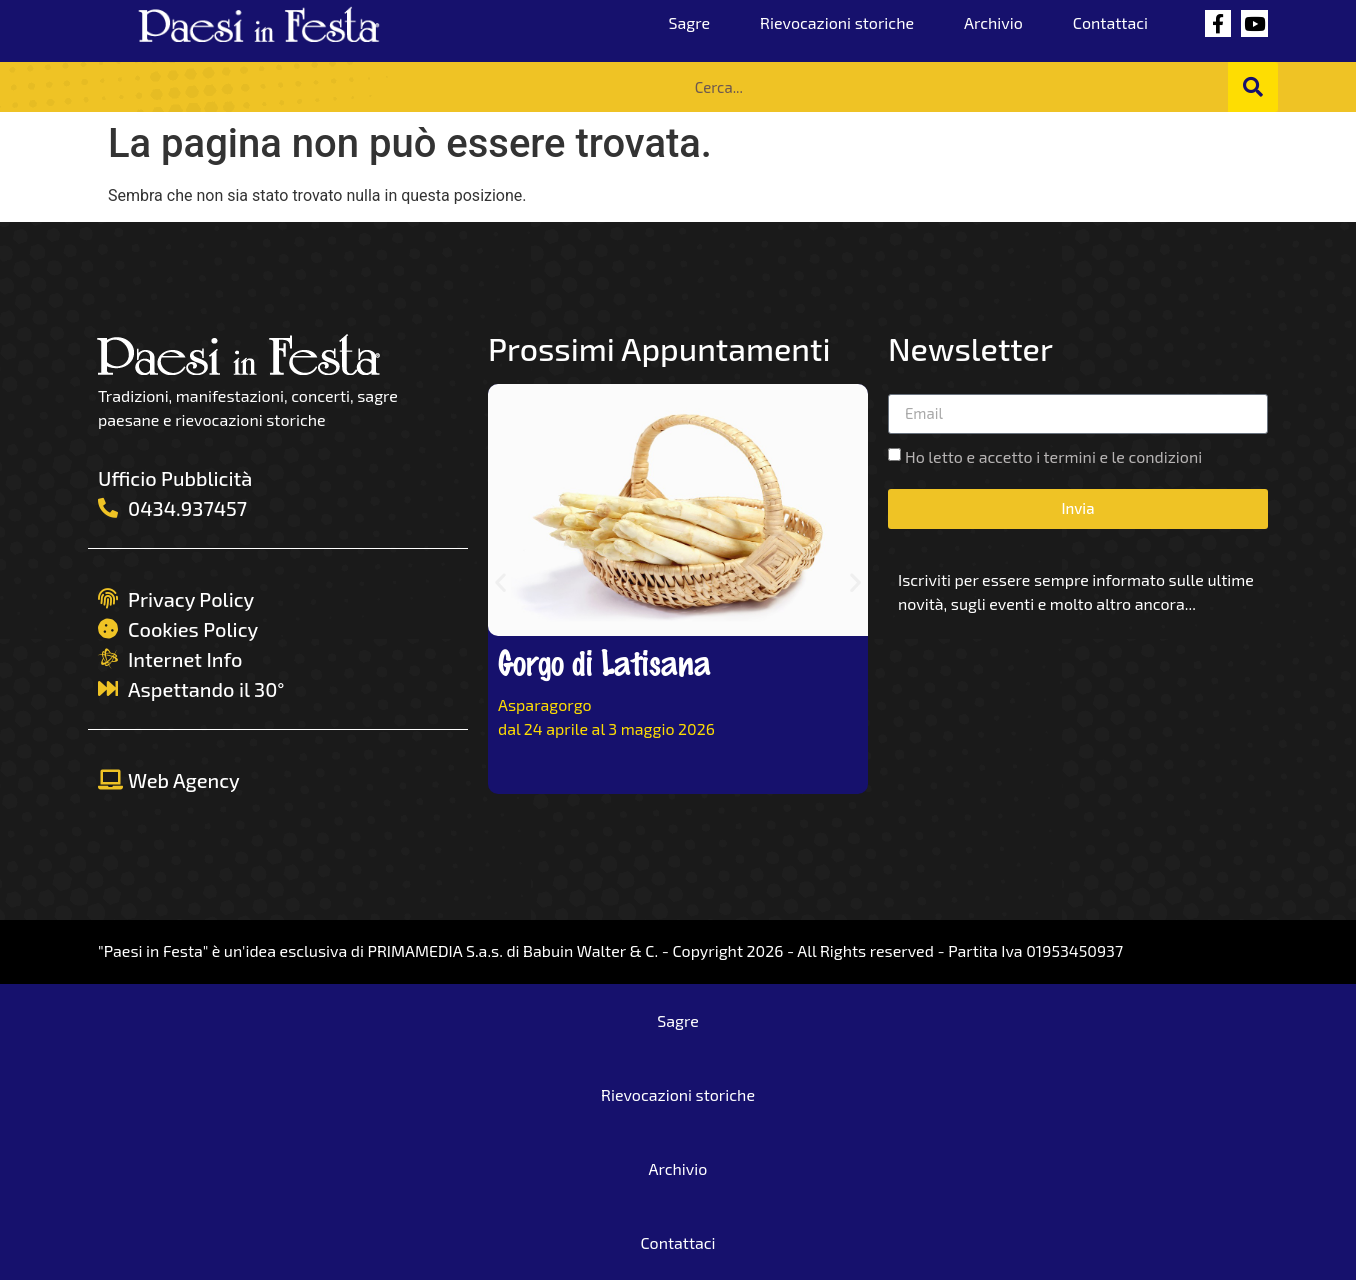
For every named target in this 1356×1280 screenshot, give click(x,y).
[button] (500, 582)
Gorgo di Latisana (604, 661)
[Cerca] (1253, 87)
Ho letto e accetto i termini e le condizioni (1053, 456)
